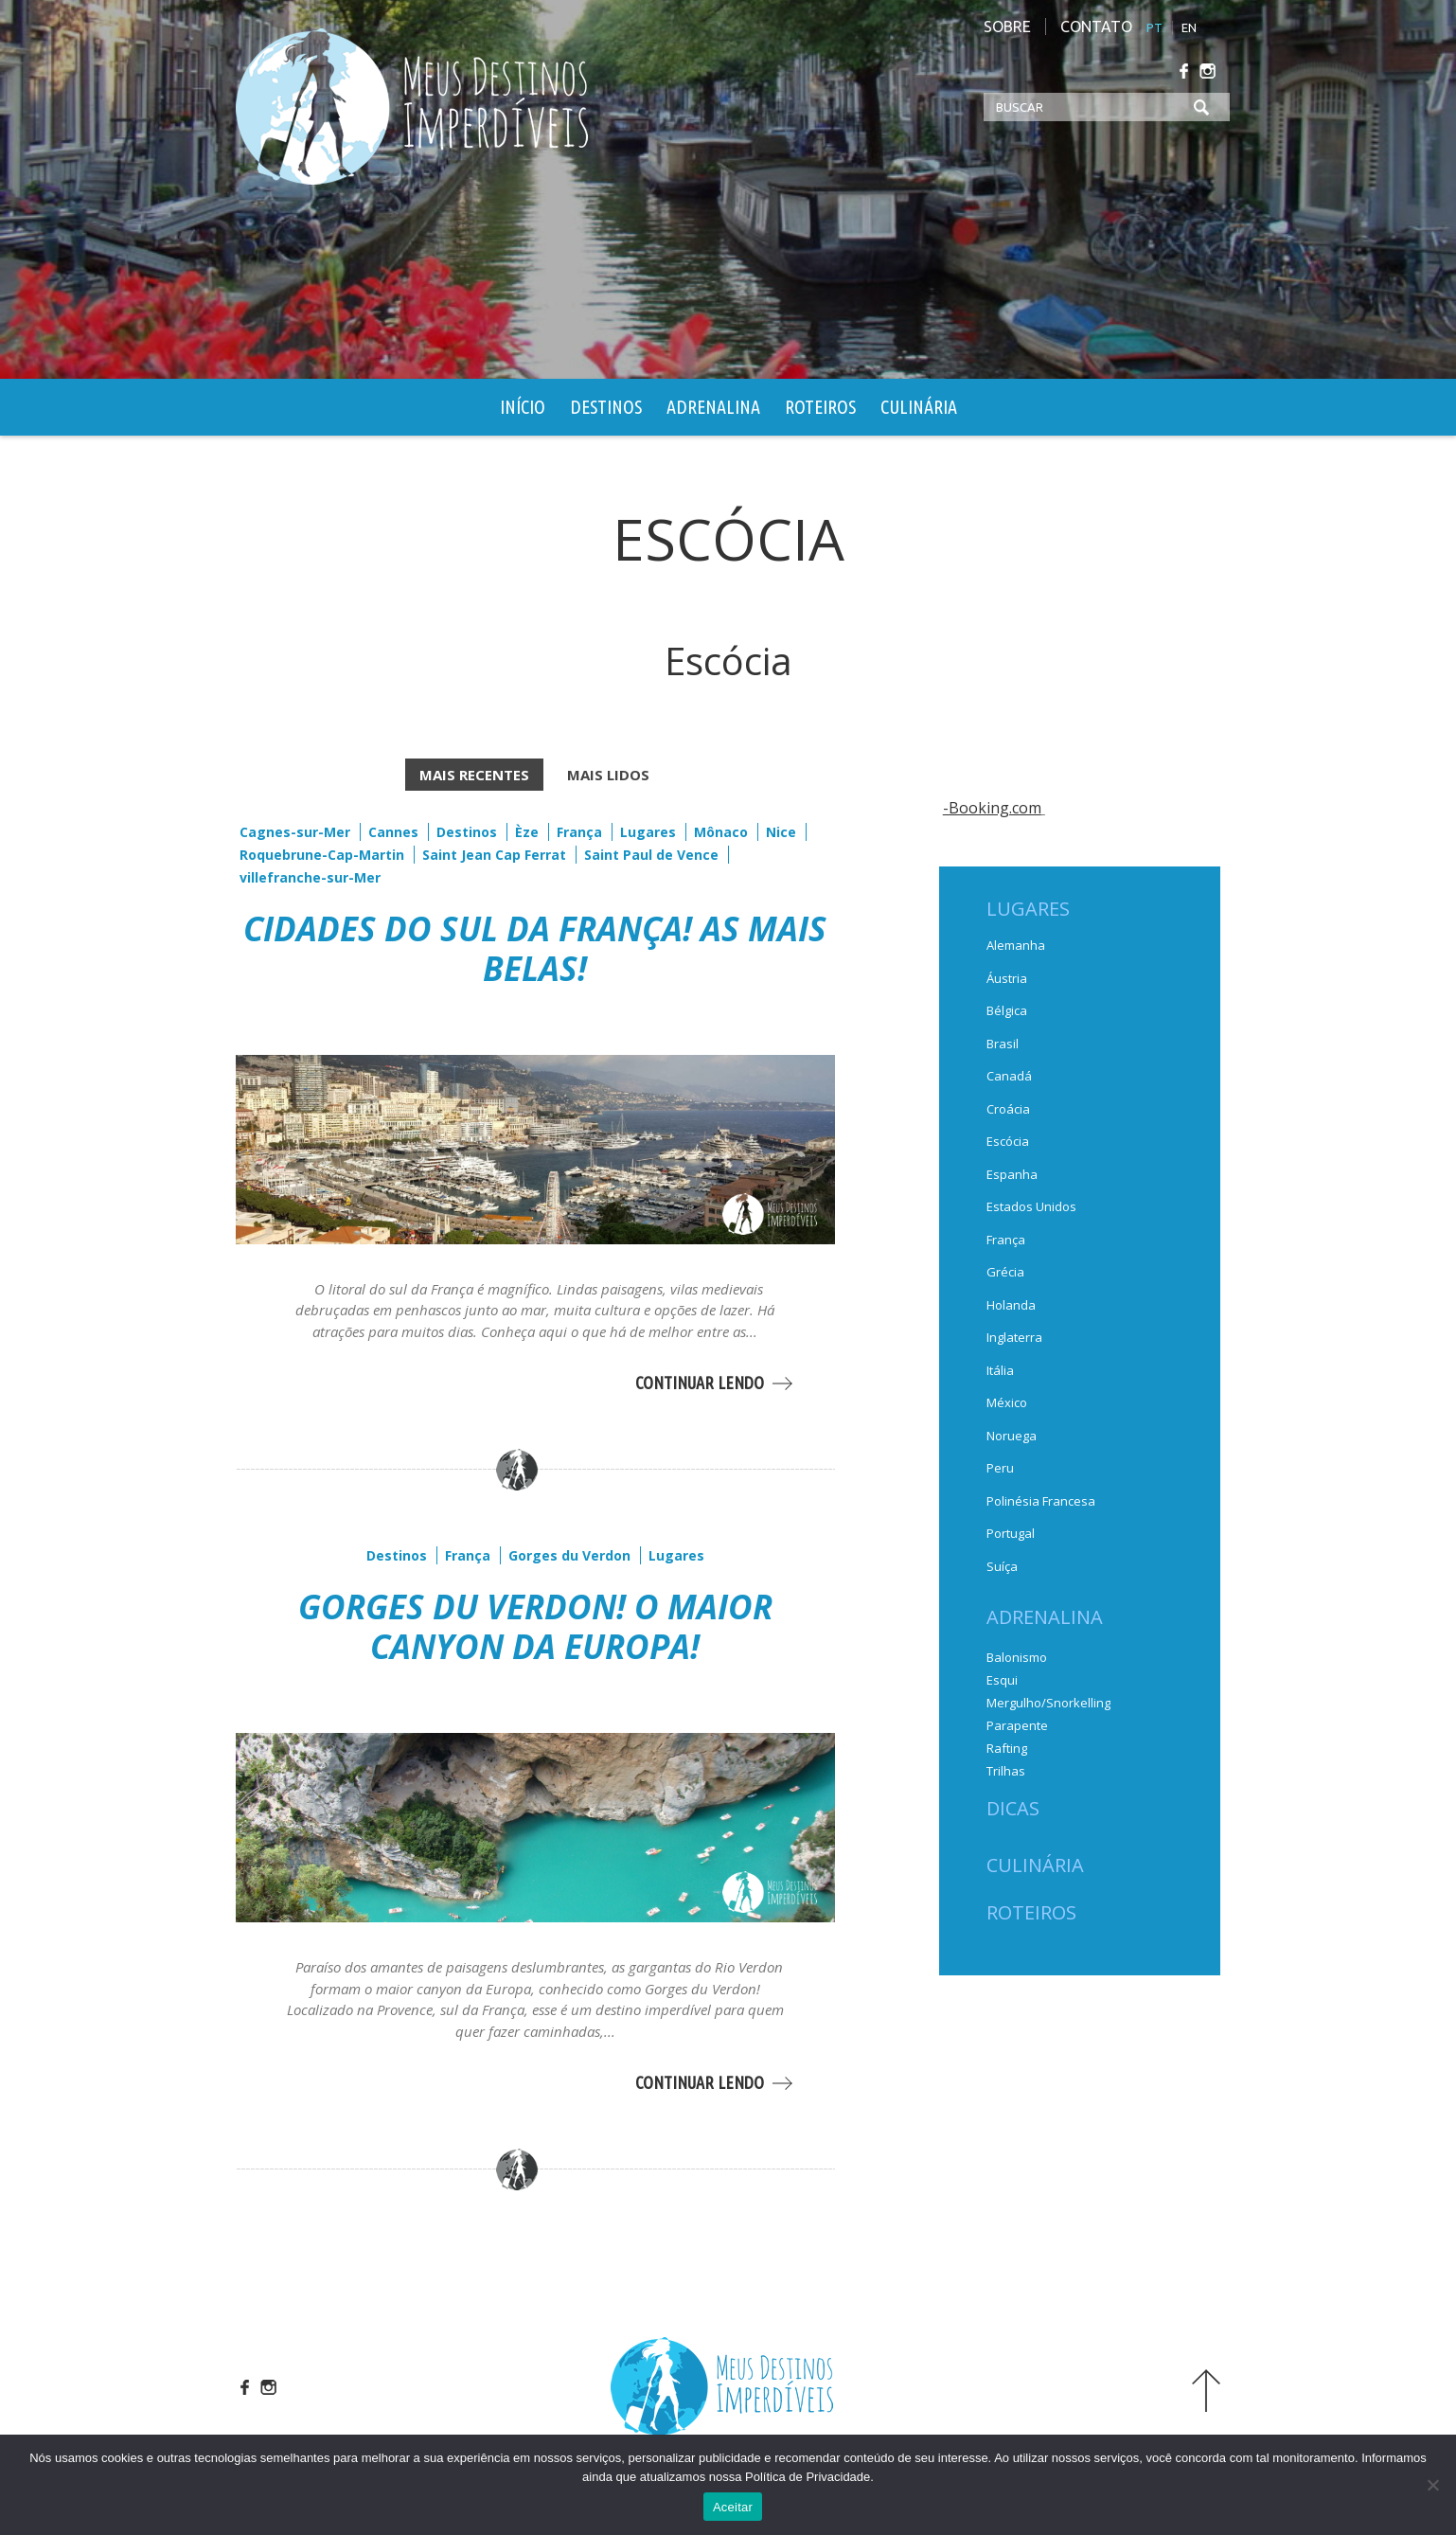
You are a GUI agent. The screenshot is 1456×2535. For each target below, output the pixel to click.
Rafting (1006, 1748)
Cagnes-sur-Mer (295, 832)
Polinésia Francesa (1040, 1500)
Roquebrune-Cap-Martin (322, 855)
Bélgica (1006, 1010)
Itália (1000, 1370)
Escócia (1007, 1141)
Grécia (1005, 1271)
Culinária (918, 407)
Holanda (1011, 1304)
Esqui (1002, 1679)
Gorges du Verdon (568, 1555)
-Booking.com (992, 807)
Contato (1096, 26)
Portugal (1010, 1533)
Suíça (1002, 1566)
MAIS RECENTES (474, 774)
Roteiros (820, 407)
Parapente (1017, 1725)
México (1006, 1402)
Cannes (393, 832)
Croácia (1008, 1108)
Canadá (1009, 1075)
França (579, 832)
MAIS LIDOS (608, 774)
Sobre (1007, 26)
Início (522, 407)
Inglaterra (1014, 1337)
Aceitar (733, 2507)
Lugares (648, 832)
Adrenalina (713, 407)
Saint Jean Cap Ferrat (494, 855)
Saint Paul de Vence (651, 855)
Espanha (1012, 1174)
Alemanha (1015, 945)
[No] (1432, 2484)
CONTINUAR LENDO (698, 1382)
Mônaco (721, 832)
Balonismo (1016, 1657)
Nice (781, 832)
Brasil (1002, 1043)
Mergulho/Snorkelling (1048, 1702)
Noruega (1011, 1435)
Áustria (1006, 978)
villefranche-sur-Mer (310, 877)
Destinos (606, 407)
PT (1154, 27)
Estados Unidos (1031, 1206)
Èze (527, 832)
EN (1189, 27)
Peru (1000, 1467)
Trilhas (1005, 1770)
